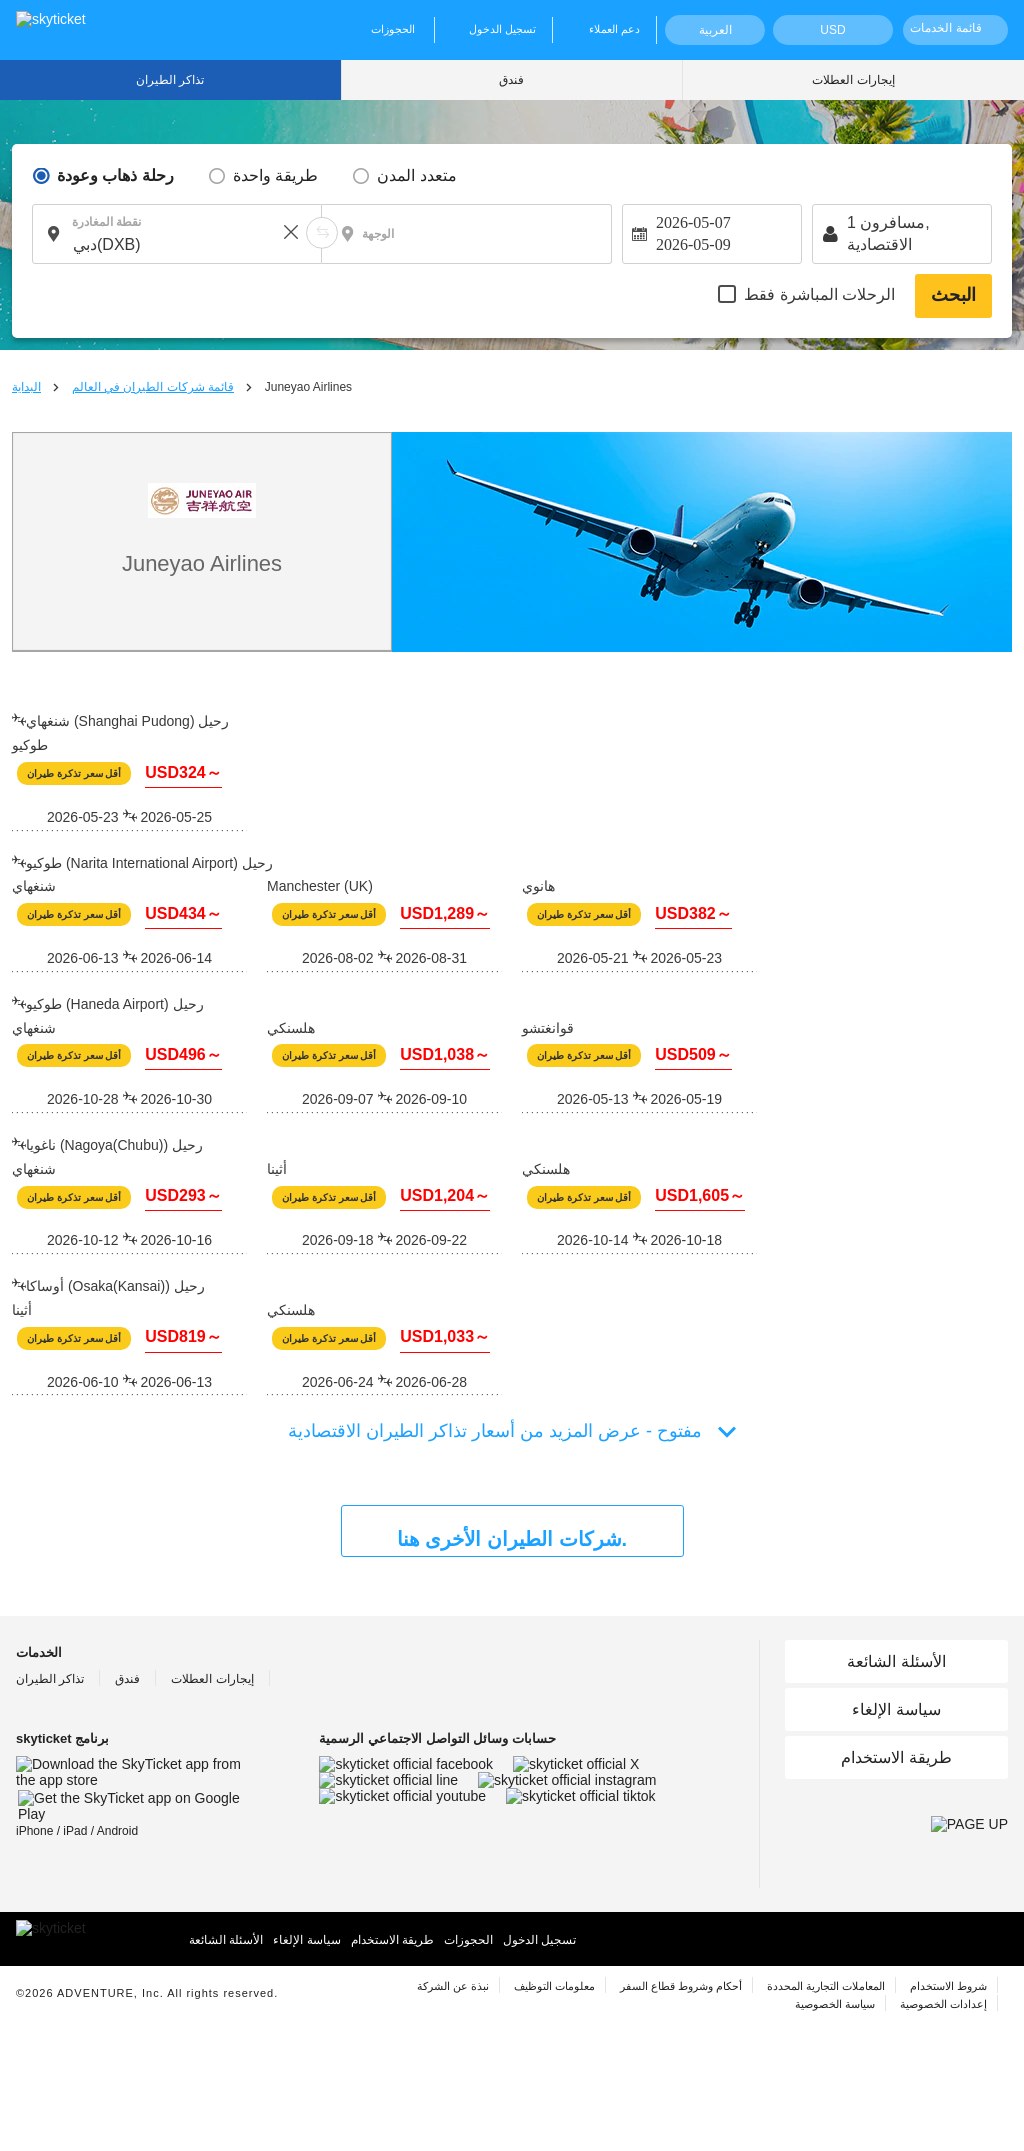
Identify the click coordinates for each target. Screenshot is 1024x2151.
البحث (953, 295)
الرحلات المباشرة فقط (819, 294)
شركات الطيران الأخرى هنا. (512, 1539)
